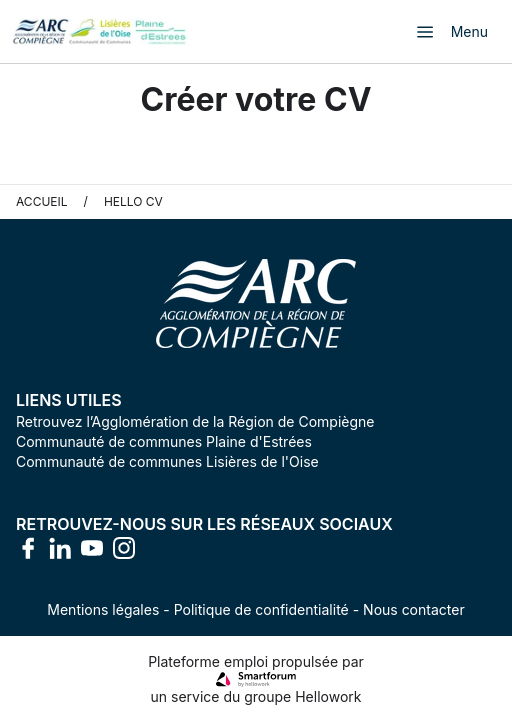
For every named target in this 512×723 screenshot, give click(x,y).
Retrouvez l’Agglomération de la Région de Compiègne (195, 421)
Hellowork (328, 696)
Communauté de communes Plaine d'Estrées (164, 441)
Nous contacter (414, 609)
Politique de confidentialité (261, 609)
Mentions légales (103, 609)
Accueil (42, 201)
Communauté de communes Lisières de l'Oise (167, 461)
